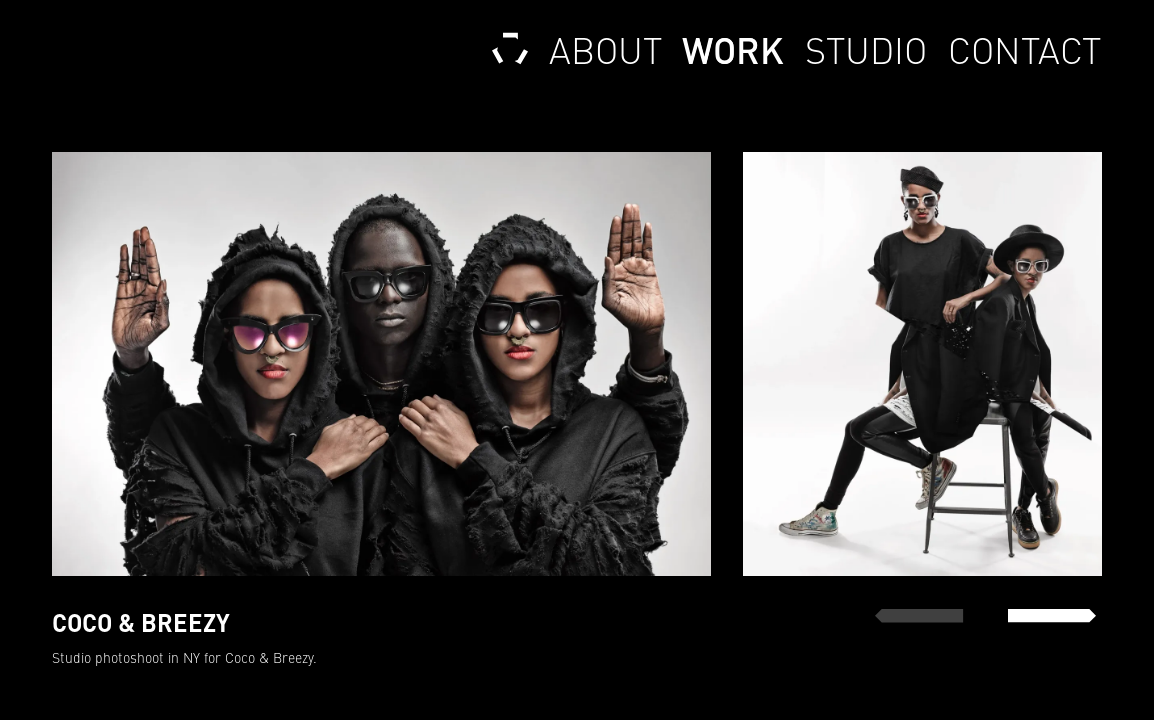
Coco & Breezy (269, 657)
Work (733, 50)
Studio (865, 50)
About (605, 50)
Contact (1024, 50)
